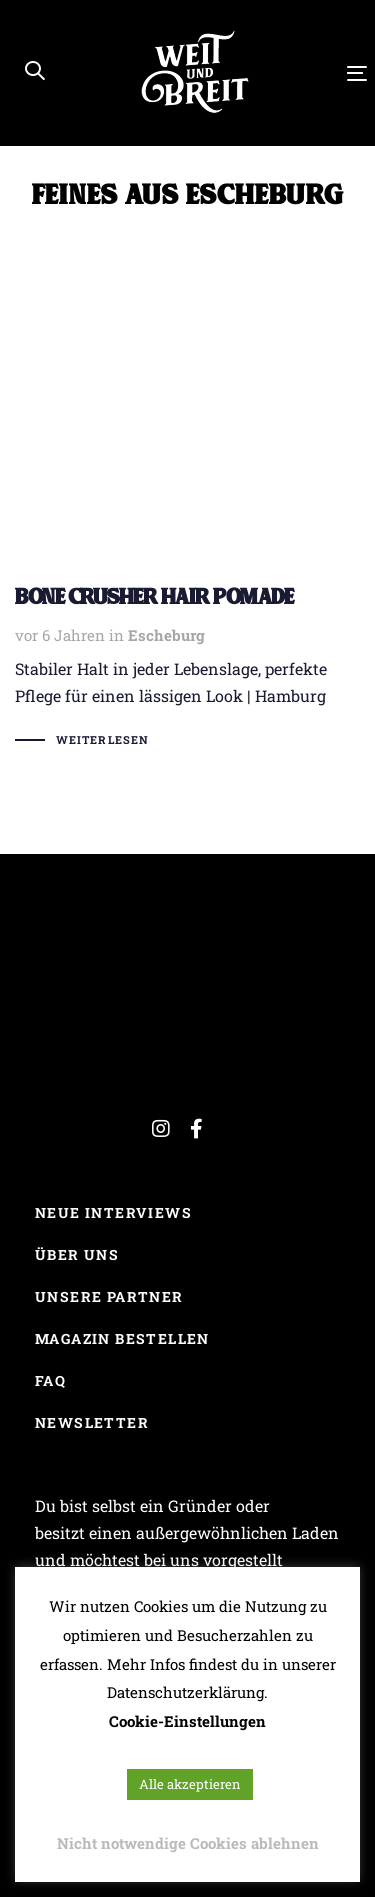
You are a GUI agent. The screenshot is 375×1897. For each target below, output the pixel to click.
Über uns (77, 1254)
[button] (35, 71)
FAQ (50, 1380)
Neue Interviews (113, 1212)
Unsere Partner (109, 1296)
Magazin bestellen (122, 1338)
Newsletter (92, 1422)
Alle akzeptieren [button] (190, 1784)
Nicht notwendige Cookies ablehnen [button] (188, 1843)
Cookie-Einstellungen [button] (187, 1721)
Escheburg (166, 635)
